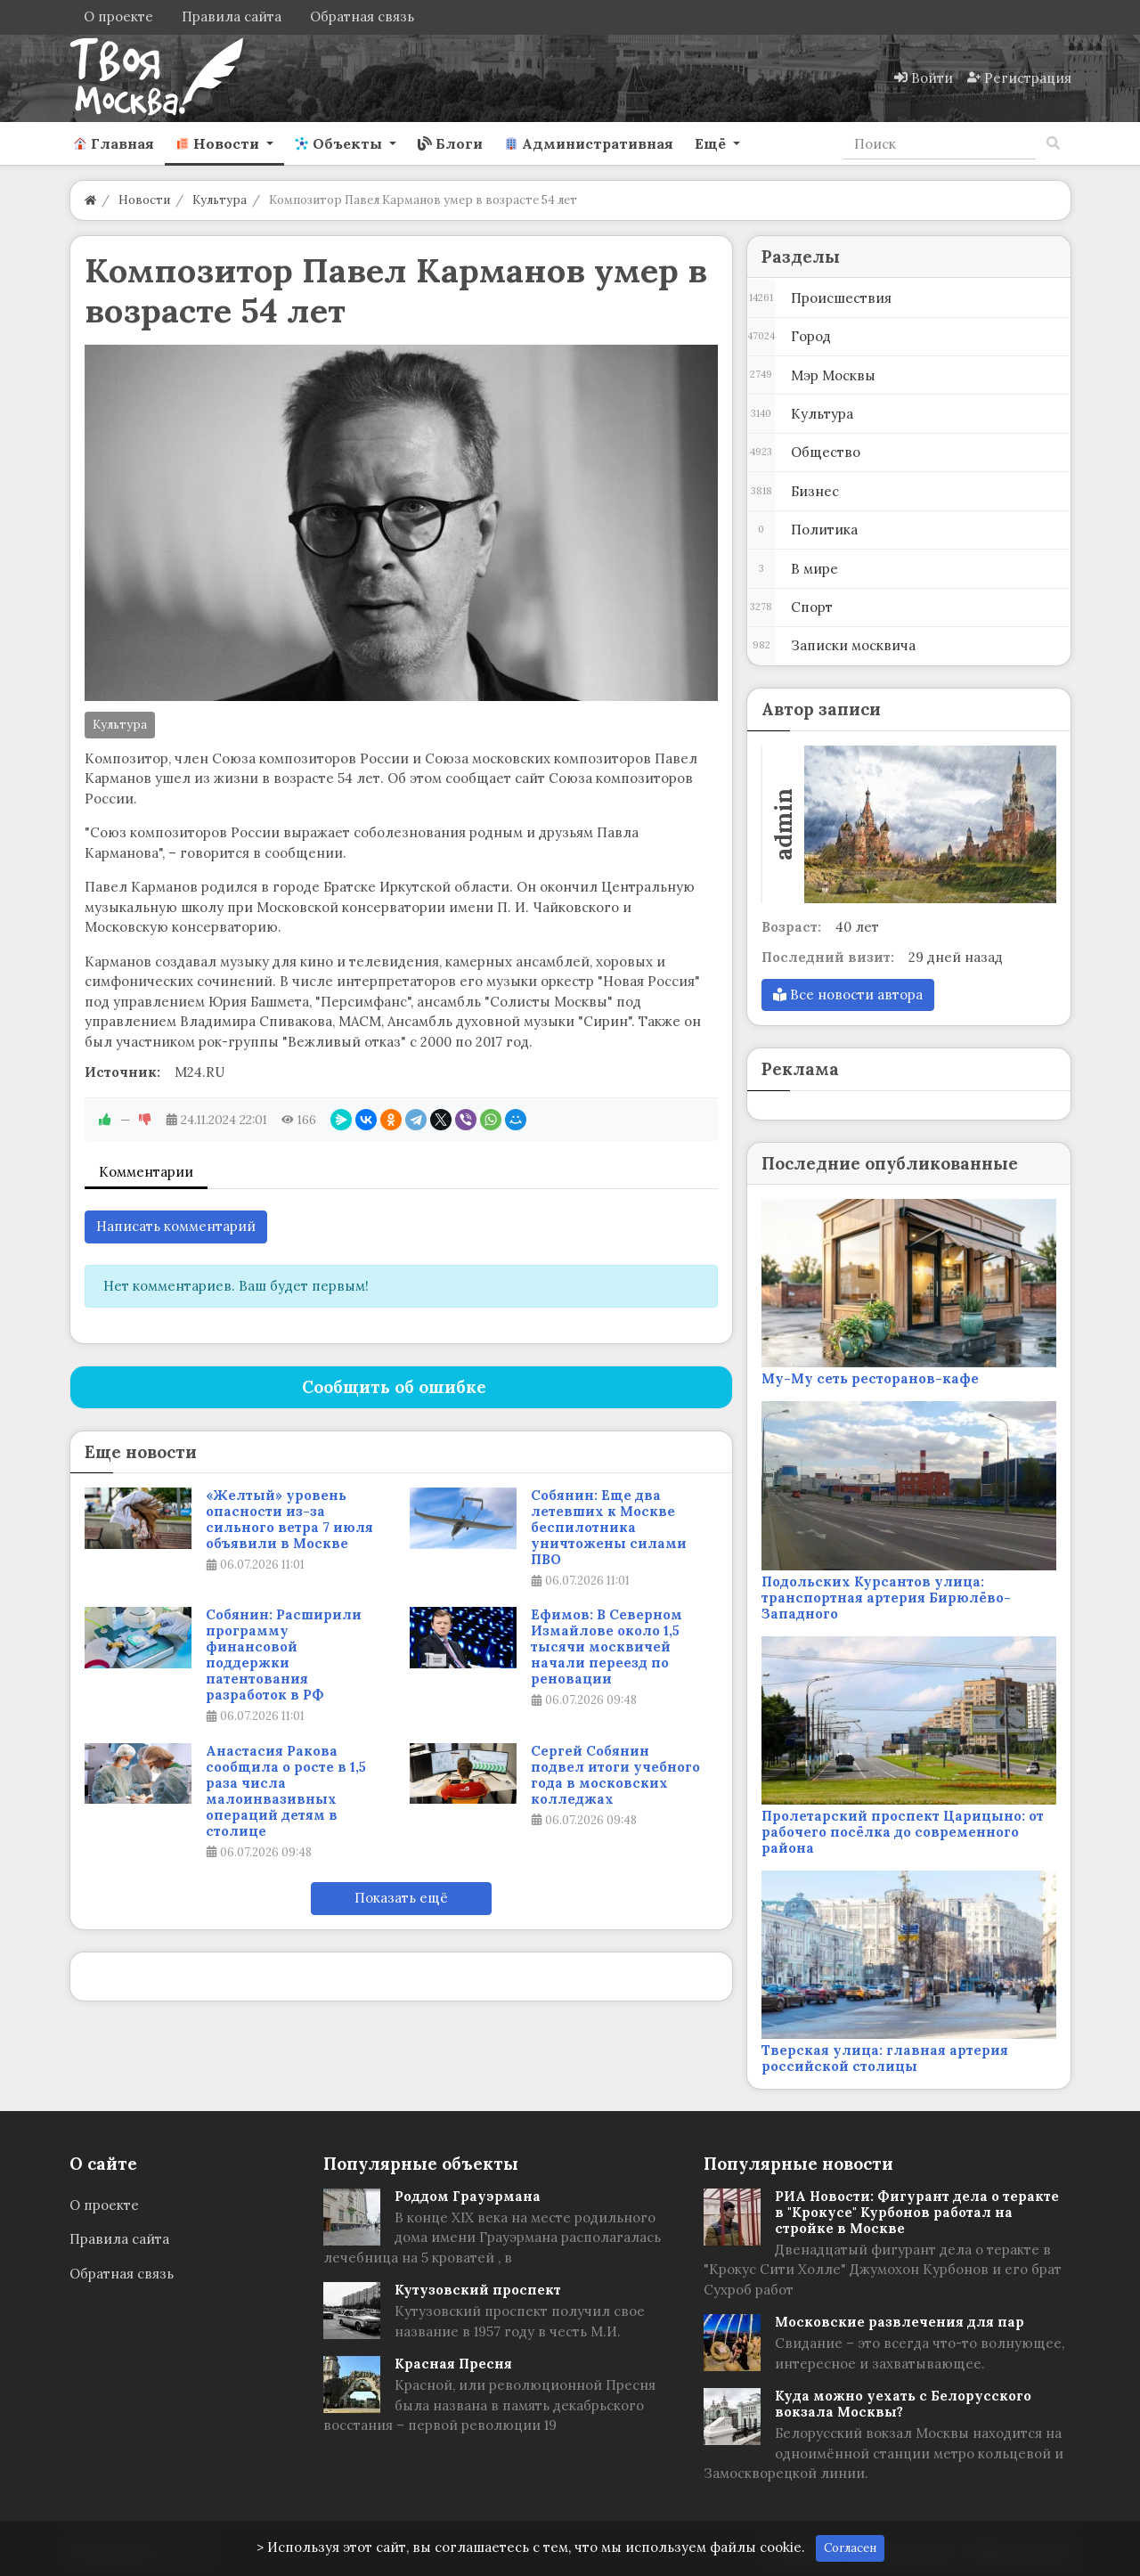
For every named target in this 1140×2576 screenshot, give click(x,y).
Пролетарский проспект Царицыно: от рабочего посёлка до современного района (902, 1831)
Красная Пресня (453, 2363)
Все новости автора (848, 994)
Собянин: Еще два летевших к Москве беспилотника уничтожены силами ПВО (609, 1528)
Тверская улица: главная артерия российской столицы (884, 2058)
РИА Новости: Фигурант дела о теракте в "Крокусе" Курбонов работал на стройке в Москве (917, 2212)
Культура (120, 724)
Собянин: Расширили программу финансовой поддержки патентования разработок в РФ (284, 1655)
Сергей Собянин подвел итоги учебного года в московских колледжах (615, 1775)
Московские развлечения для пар (899, 2321)
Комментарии (146, 1171)
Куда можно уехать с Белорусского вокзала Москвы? (903, 2403)
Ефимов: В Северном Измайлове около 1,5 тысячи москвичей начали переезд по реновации (606, 1647)
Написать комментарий (176, 1226)
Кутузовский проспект (478, 2289)
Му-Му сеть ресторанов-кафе (870, 1378)
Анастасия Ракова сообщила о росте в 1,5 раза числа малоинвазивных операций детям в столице (286, 1791)
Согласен (850, 2548)
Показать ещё (401, 1897)
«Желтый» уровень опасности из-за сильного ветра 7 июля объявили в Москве (289, 1520)
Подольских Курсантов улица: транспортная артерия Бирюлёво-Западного (886, 1597)
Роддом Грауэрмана (468, 2196)
